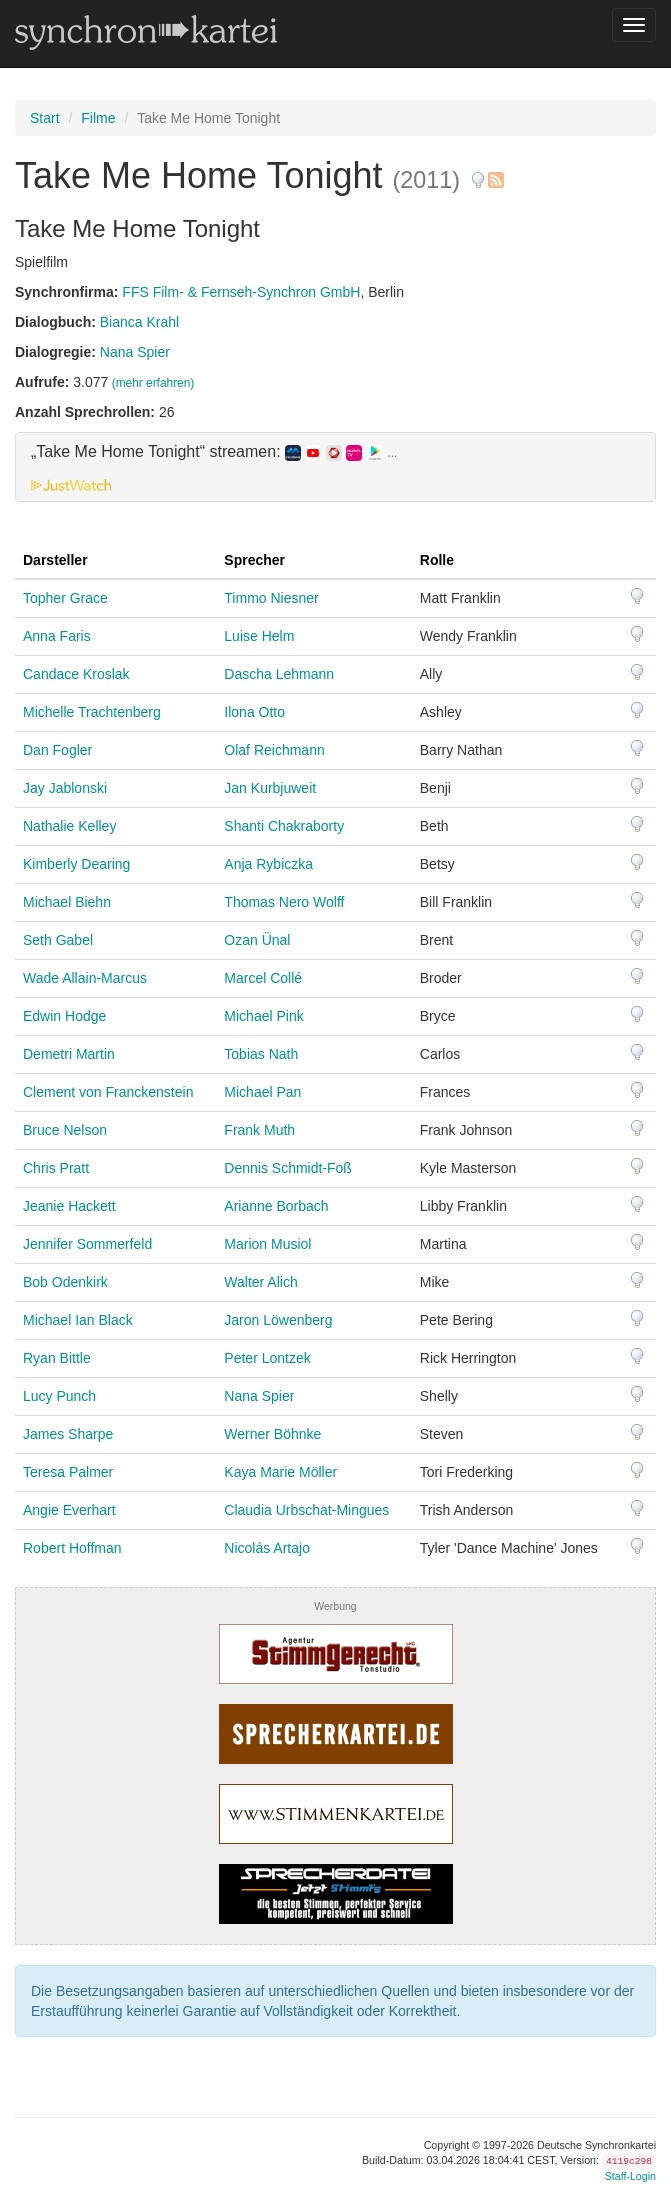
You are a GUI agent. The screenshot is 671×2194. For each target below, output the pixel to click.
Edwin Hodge (64, 1016)
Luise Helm (259, 636)
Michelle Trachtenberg (92, 712)
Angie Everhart (69, 1510)
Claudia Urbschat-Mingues (306, 1510)
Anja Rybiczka (268, 864)
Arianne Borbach (276, 1206)
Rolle (437, 560)
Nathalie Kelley (69, 826)
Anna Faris (57, 636)
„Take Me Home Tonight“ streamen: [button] (214, 452)
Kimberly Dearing (76, 864)
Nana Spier (135, 352)
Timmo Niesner (271, 598)
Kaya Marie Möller (280, 1472)
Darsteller (55, 560)
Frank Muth (259, 1130)
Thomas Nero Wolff (284, 902)
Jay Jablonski (65, 788)
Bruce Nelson (65, 1130)
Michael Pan (262, 1092)
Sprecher (254, 560)
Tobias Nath (261, 1054)
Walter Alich (260, 1282)
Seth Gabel (58, 940)
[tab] (335, 467)
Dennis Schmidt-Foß (288, 1168)
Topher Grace (65, 598)
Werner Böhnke (272, 1434)
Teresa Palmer (68, 1472)
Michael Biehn (67, 902)
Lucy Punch (59, 1396)
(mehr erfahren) (153, 383)
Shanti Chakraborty (284, 826)
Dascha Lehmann (279, 674)
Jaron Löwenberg (278, 1320)
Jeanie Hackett (69, 1206)
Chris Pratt (56, 1168)
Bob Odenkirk (65, 1282)
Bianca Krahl (139, 322)
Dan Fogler (57, 750)
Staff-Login (630, 2176)
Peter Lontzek (267, 1358)
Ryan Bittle (57, 1358)
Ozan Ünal (257, 940)
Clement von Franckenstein (108, 1092)
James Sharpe (68, 1434)
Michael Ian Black (78, 1320)
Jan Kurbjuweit (270, 788)
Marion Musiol (267, 1244)
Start (45, 118)
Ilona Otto (254, 712)
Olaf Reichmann (274, 750)
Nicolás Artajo (267, 1548)
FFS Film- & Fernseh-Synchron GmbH (241, 292)
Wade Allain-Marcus (85, 978)
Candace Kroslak (76, 674)
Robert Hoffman (72, 1548)
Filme (98, 118)
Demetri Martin (69, 1054)
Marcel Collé (263, 978)
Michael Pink (263, 1016)
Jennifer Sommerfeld (87, 1244)
